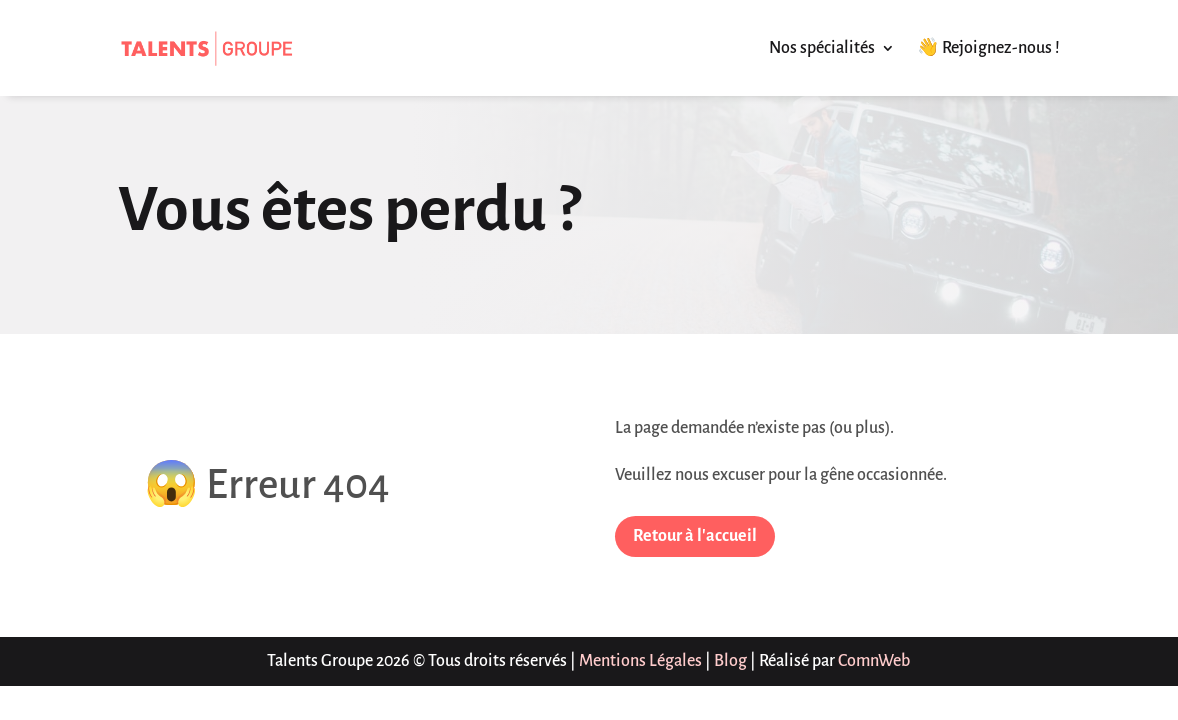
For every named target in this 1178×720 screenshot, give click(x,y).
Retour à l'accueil (695, 536)
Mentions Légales (640, 661)
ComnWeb (874, 661)
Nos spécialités (822, 48)
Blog (730, 661)
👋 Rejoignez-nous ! (988, 48)
